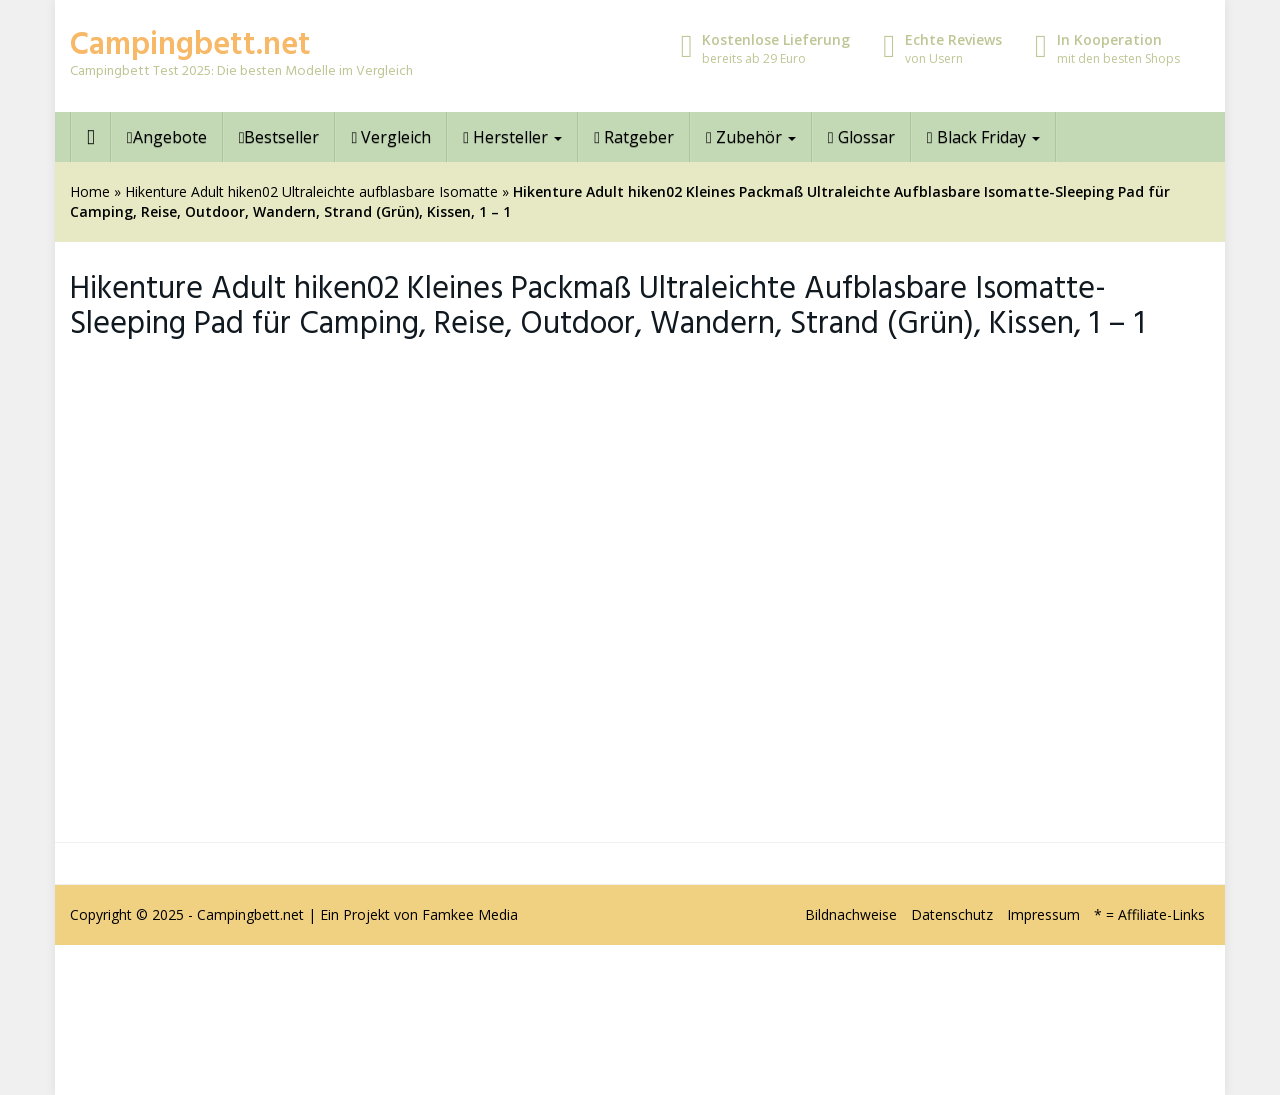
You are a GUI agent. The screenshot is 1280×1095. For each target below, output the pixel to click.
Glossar (861, 137)
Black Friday (983, 137)
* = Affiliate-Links (1149, 914)
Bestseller (279, 137)
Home (90, 191)
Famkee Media (470, 914)
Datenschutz (952, 914)
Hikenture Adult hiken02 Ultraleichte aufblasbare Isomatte (311, 191)
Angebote (167, 137)
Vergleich (391, 137)
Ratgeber (634, 137)
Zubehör (751, 137)
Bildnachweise (851, 914)
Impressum (1043, 914)
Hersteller (512, 137)
